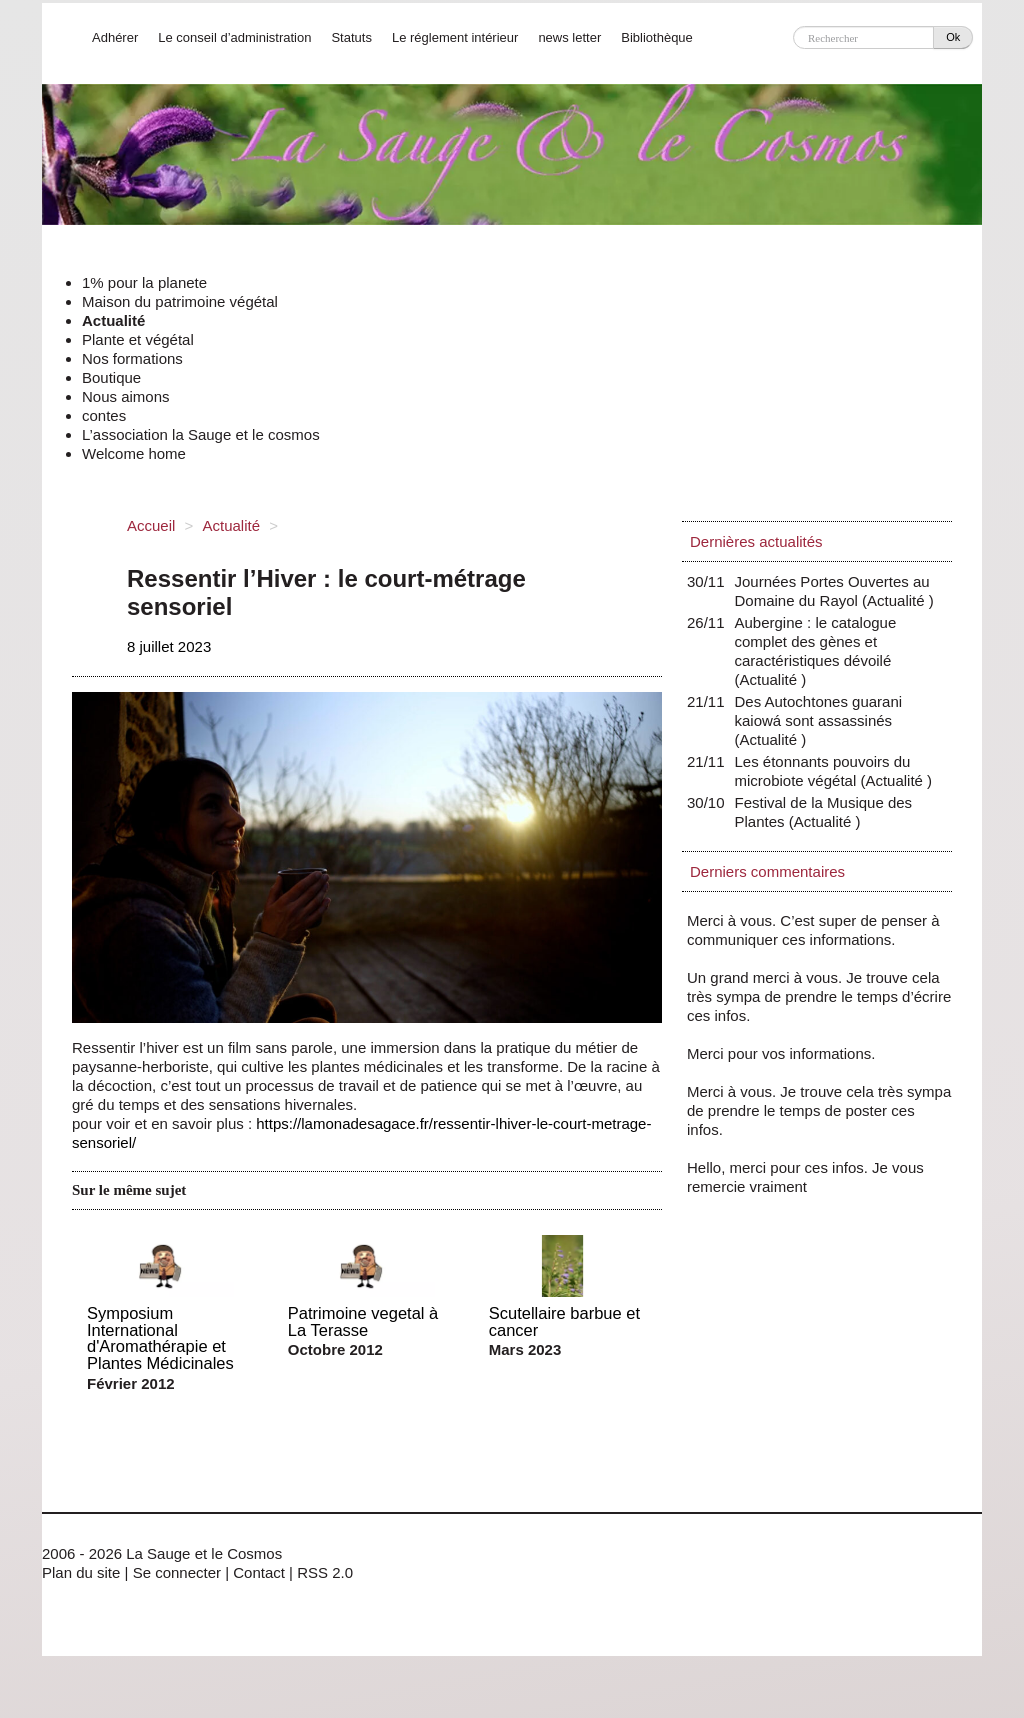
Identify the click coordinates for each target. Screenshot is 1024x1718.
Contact (259, 1572)
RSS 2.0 (325, 1572)
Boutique (111, 377)
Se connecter (177, 1572)
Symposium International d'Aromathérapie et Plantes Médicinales (160, 1338)
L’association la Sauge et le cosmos (201, 434)
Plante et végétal (138, 339)
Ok (953, 37)
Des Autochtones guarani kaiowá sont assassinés (819, 720)
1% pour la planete (144, 282)
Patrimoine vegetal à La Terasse (363, 1321)
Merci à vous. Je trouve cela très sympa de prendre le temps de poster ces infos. (819, 1110)
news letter (569, 37)
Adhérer (115, 37)
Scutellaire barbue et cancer (564, 1321)
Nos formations (132, 358)
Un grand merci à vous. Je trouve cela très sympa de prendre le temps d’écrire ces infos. (819, 996)
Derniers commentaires (767, 871)
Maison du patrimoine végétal (180, 301)
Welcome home (134, 453)
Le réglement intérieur (455, 37)
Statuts (351, 37)
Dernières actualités (756, 541)
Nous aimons (126, 396)
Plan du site (81, 1572)
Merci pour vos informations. (781, 1053)
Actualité (113, 320)
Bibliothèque (657, 37)
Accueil (151, 525)
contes (104, 415)
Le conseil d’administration (234, 37)
